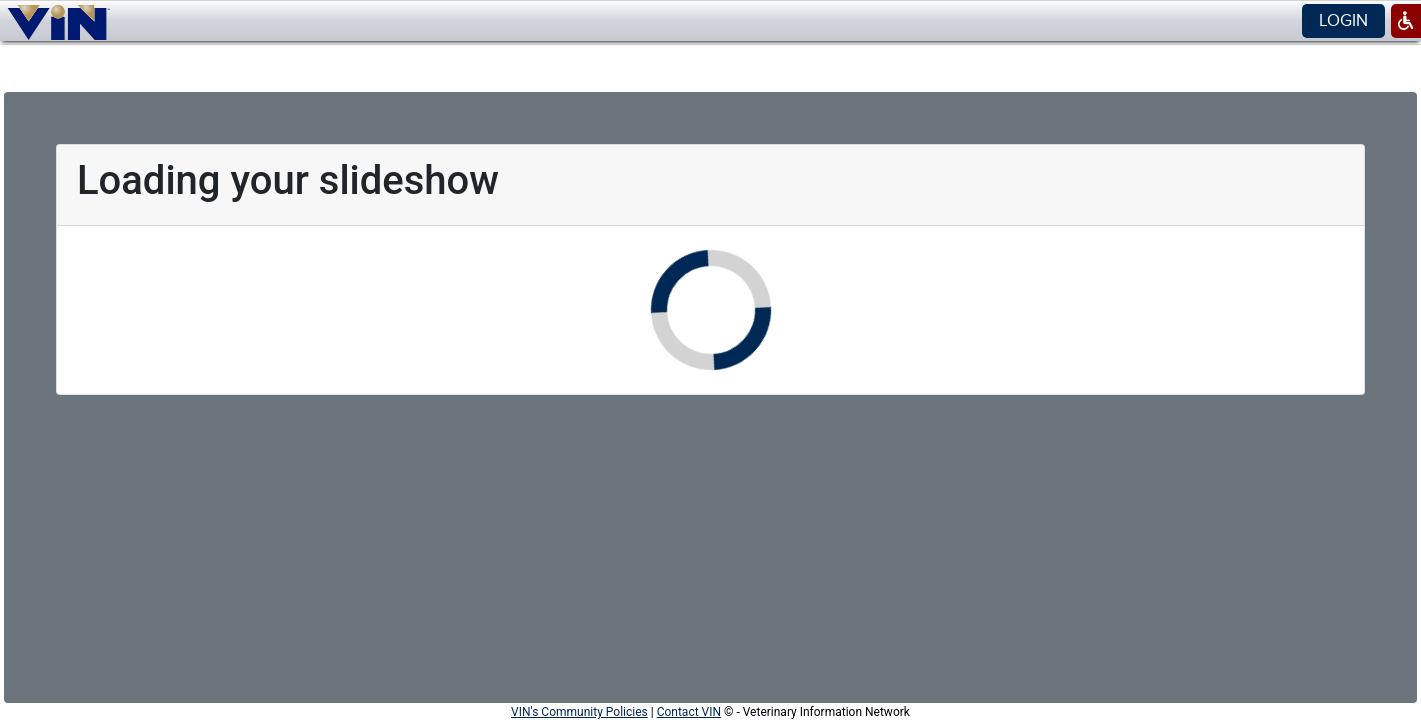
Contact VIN (689, 712)
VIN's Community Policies (579, 712)
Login (1343, 20)
